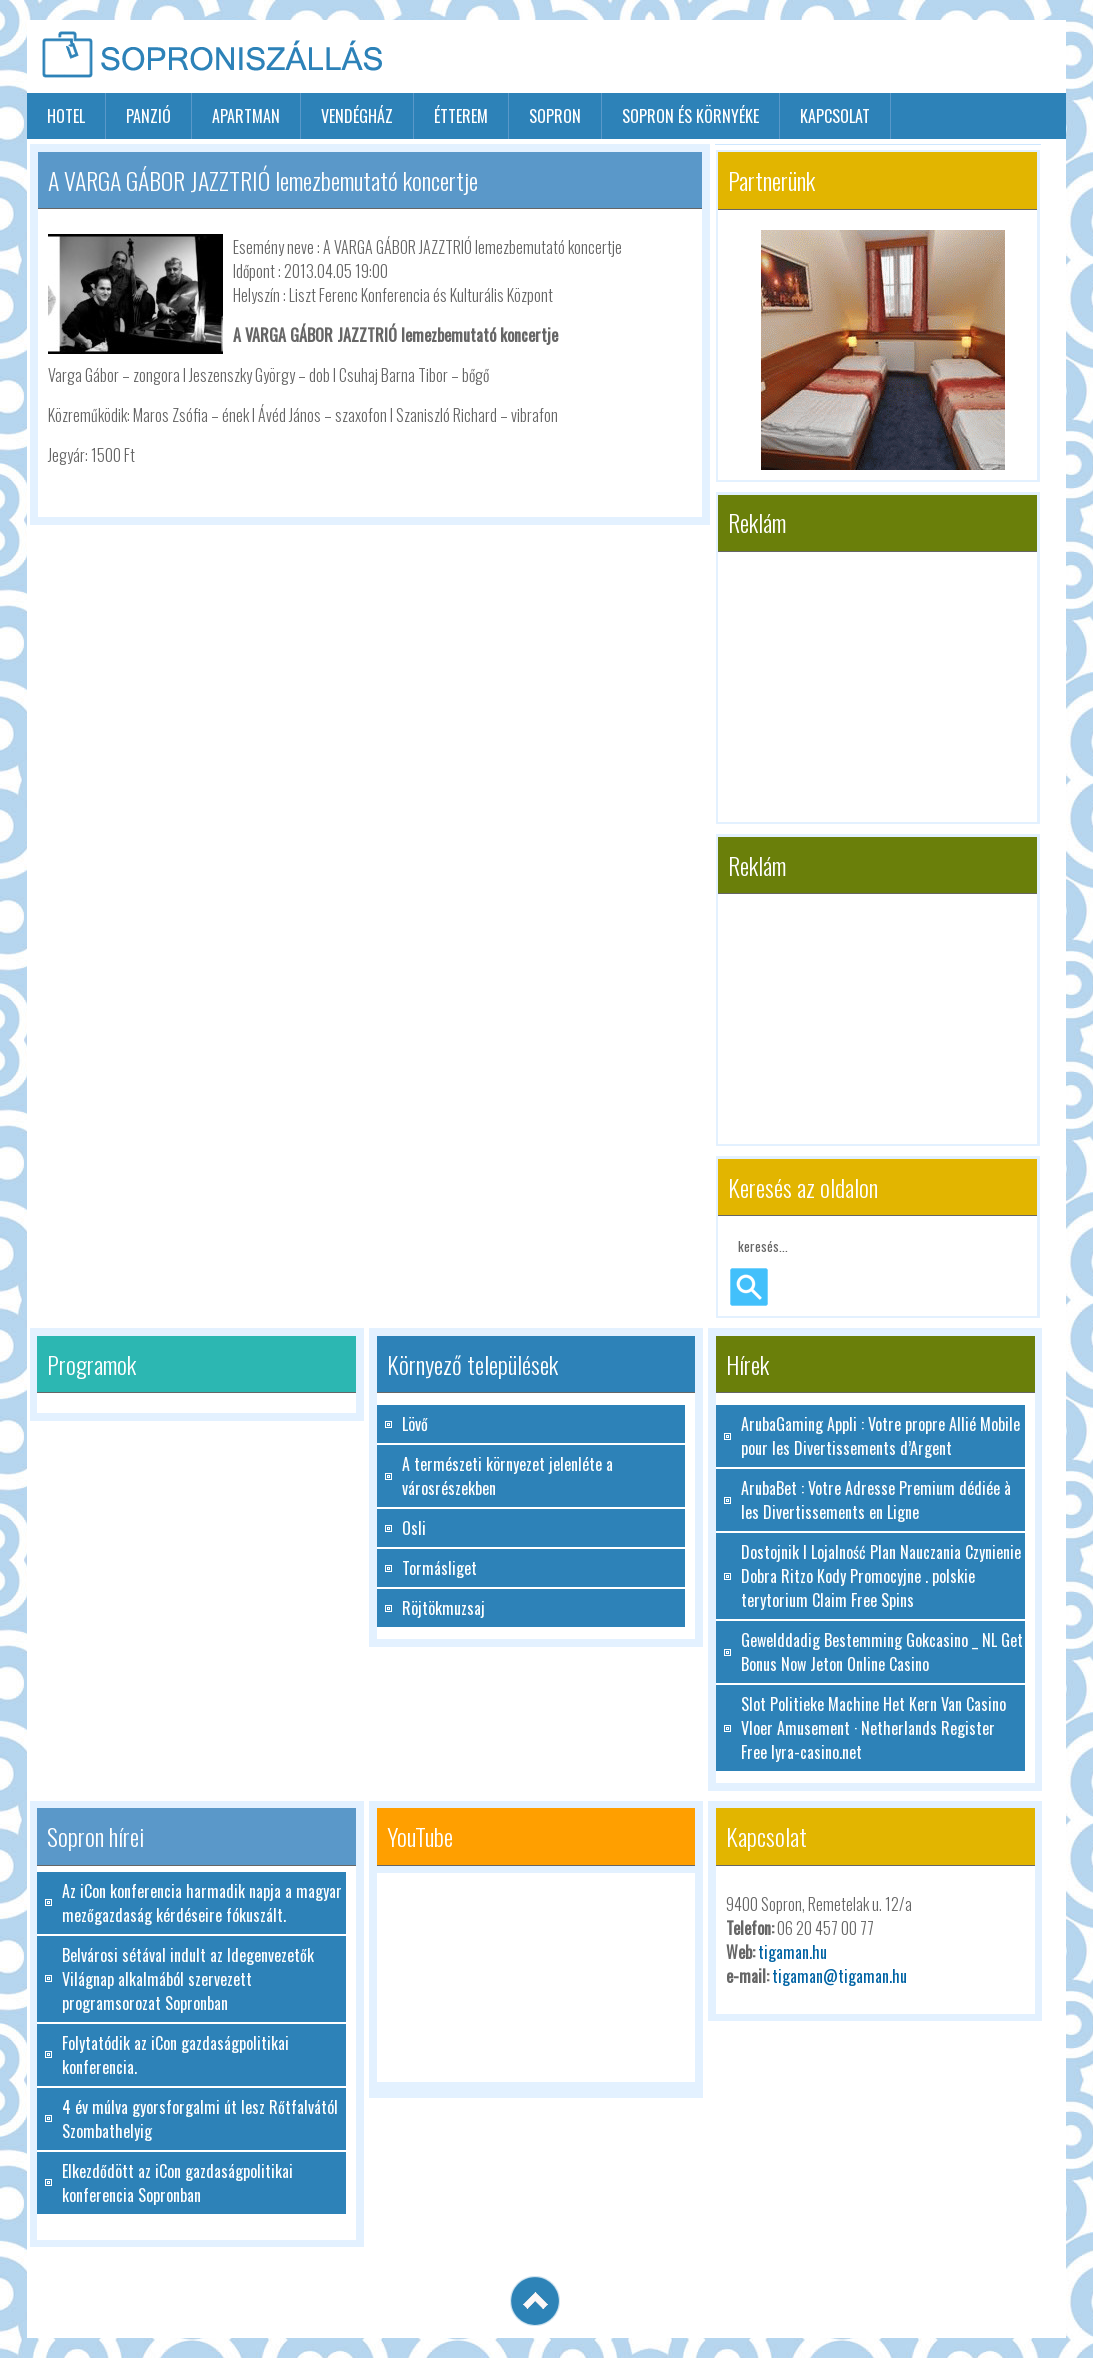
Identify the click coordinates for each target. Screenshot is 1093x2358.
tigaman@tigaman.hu (839, 1976)
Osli (414, 1528)
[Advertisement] (832, 58)
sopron (555, 116)
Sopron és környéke (690, 116)
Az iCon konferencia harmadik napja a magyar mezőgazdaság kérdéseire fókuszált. (202, 1903)
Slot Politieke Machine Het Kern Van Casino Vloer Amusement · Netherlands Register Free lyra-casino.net (873, 1728)
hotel (66, 116)
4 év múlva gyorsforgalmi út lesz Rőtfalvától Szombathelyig (200, 2119)
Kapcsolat (835, 116)
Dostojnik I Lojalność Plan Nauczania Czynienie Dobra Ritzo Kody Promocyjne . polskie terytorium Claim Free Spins (881, 1576)
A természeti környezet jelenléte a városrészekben (507, 1476)
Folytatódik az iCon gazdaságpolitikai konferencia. (175, 2055)
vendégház (357, 116)
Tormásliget (439, 1568)
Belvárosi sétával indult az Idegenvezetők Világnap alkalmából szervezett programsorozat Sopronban (188, 1979)
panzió (148, 116)
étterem (461, 116)
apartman (246, 116)
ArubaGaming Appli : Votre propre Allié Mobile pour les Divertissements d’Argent (880, 1436)
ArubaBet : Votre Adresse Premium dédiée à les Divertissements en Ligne (876, 1500)
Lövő (415, 1424)
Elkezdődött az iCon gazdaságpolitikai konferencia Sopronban (177, 2183)
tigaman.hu (792, 1952)
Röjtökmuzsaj (443, 1608)
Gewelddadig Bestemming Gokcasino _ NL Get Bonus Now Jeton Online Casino (882, 1652)
